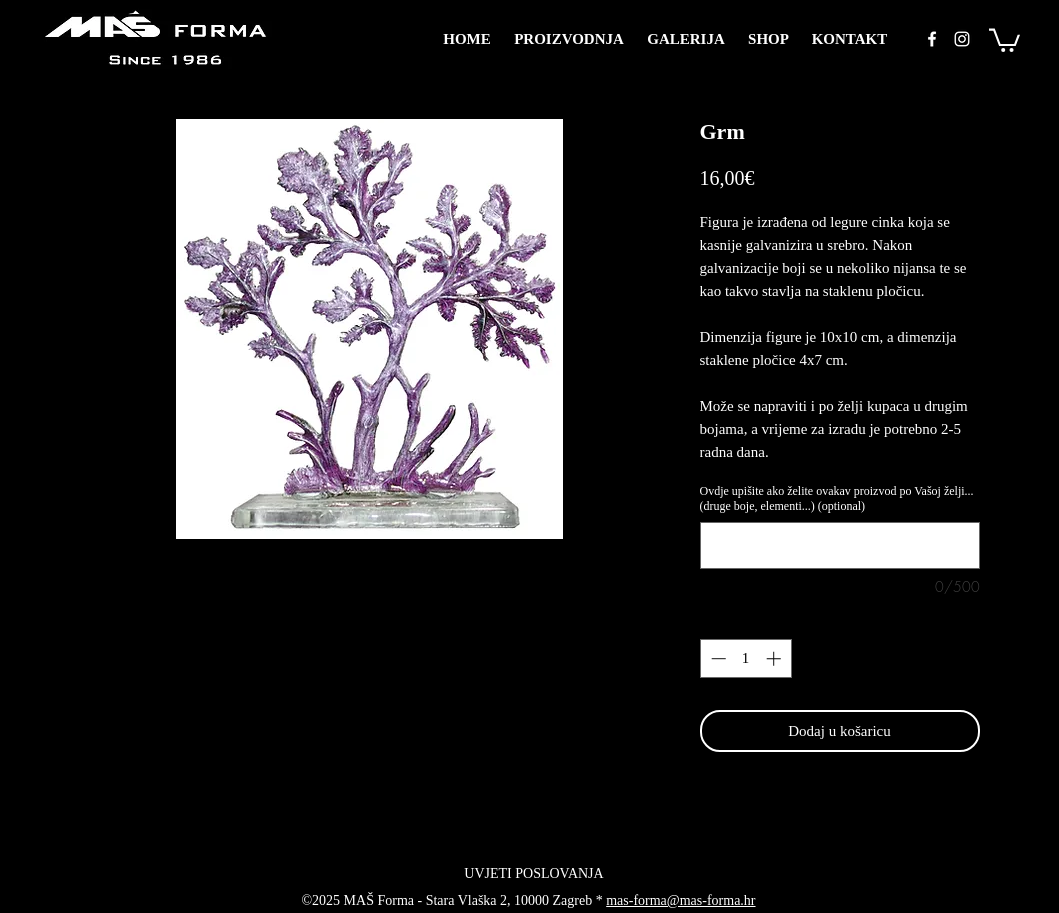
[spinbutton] (745, 658)
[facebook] (932, 39)
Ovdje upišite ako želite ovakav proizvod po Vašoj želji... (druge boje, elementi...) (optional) (837, 498)
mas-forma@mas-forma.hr (680, 900)
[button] (1004, 39)
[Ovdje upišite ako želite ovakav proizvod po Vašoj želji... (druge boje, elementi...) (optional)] (840, 545)
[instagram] (962, 39)
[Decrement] (716, 658)
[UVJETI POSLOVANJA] (534, 874)
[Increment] (775, 658)
